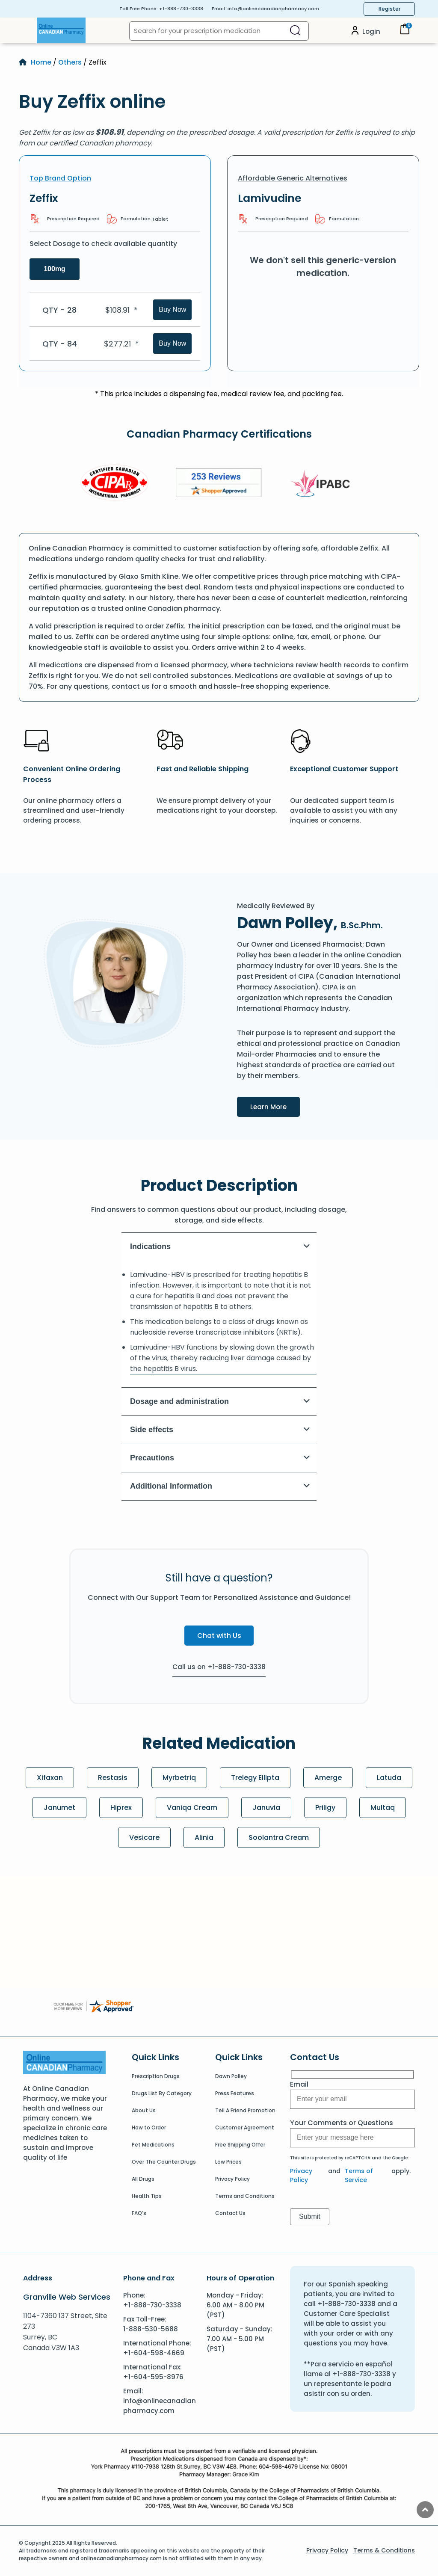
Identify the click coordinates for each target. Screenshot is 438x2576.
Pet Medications (153, 2144)
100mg (54, 268)
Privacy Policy (232, 2178)
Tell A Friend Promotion (245, 2110)
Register (389, 8)
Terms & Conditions (384, 2550)
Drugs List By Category (162, 2093)
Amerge (328, 1777)
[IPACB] (323, 484)
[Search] (295, 31)
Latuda (389, 1777)
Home (41, 62)
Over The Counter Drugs (164, 2161)
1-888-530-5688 (150, 2328)
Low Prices (228, 2161)
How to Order (149, 2127)
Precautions (220, 1458)
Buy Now (172, 309)
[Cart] (405, 32)
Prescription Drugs (156, 2076)
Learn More (275, 1106)
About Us (144, 2110)
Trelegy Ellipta (255, 1777)
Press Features (234, 2093)
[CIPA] (114, 484)
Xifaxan (50, 1777)
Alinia (204, 1837)
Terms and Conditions (245, 2196)
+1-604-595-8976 (153, 2376)
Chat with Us (219, 1635)
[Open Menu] (28, 30)
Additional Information (220, 1486)
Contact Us (230, 2213)
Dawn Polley (231, 2076)
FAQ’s (139, 2213)
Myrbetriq (179, 1777)
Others (70, 62)
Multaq (382, 1807)
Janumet (59, 1807)
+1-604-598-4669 (153, 2352)
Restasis (112, 1777)
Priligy (325, 1807)
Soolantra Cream (279, 1837)
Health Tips (147, 2196)
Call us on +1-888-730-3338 (219, 1666)
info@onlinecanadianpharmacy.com (273, 8)
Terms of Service (359, 2175)
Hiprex (121, 1807)
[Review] (218, 484)
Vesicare (144, 1837)
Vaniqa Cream (192, 1807)
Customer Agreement (244, 2127)
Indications (220, 1246)
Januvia (266, 1807)
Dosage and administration (220, 1401)
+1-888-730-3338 (181, 8)
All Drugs (143, 2178)
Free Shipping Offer (240, 2144)
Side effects (220, 1429)
